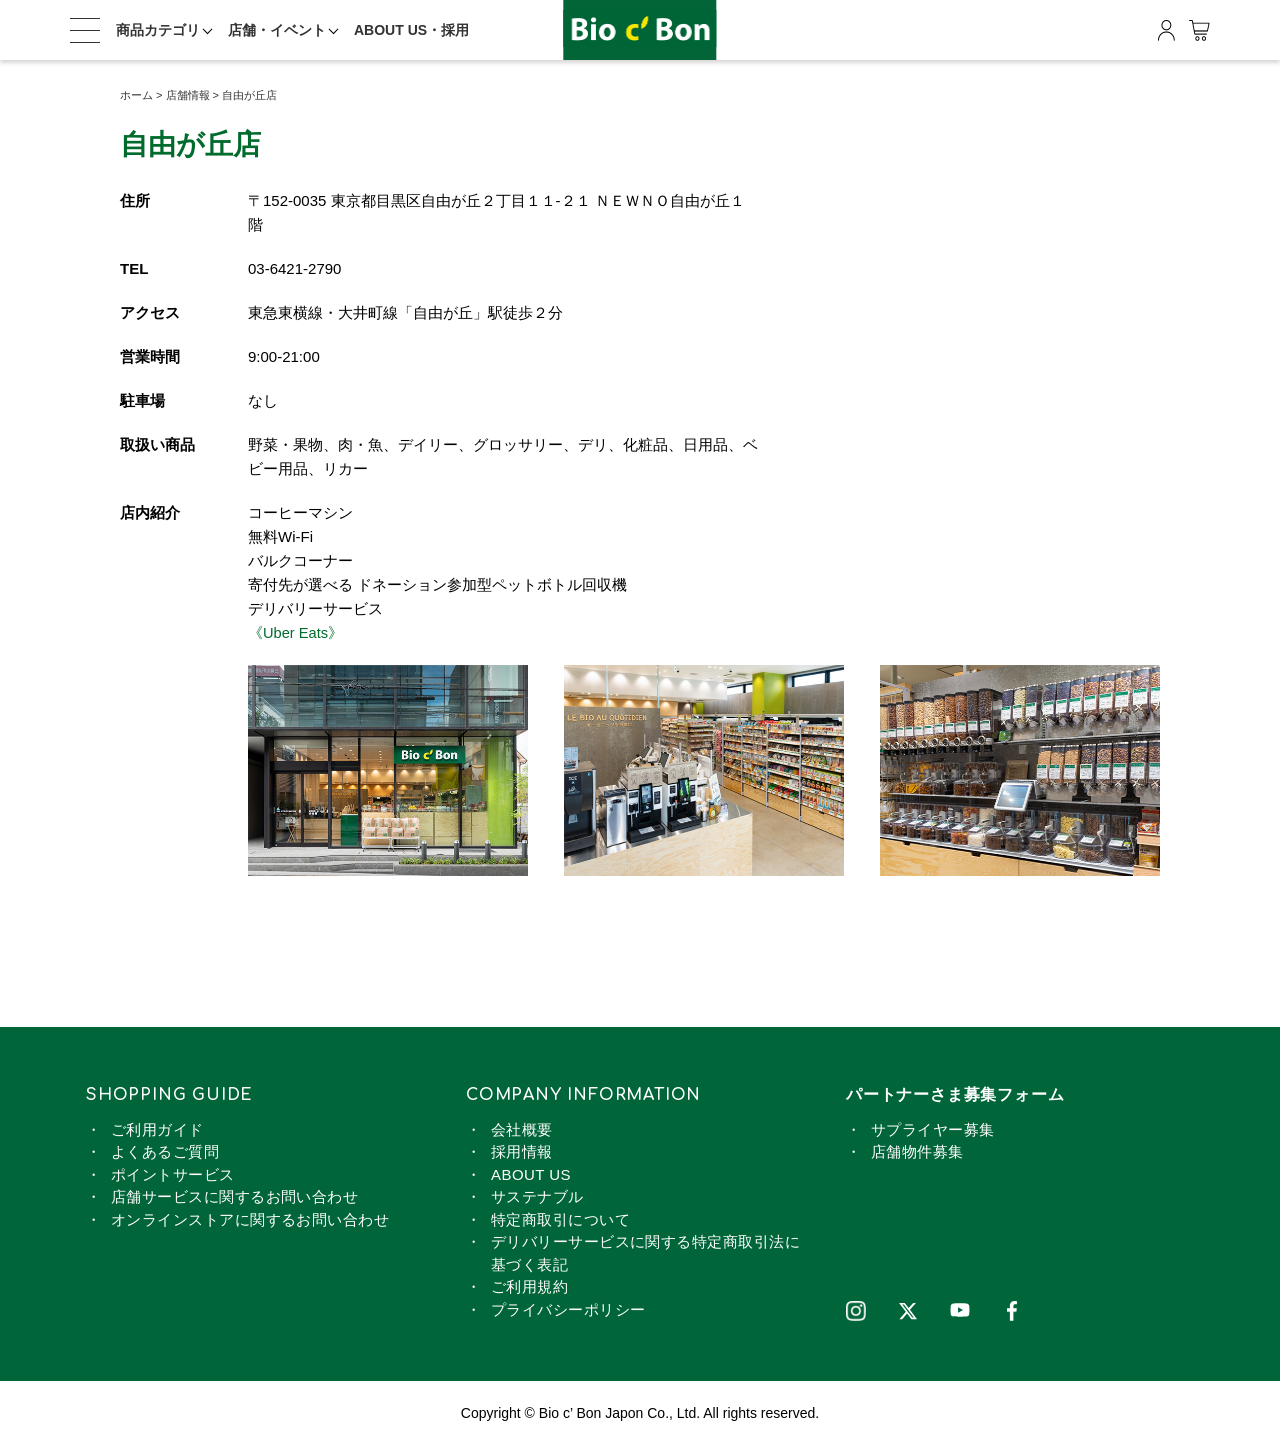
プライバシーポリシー (568, 1309)
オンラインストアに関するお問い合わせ (250, 1219)
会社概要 (522, 1129)
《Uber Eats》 (296, 632)
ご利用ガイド (157, 1129)
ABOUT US (531, 1174)
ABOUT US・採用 (411, 30)
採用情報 (522, 1151)
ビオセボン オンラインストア (640, 30)
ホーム (136, 95)
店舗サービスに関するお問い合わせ (234, 1196)
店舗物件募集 (917, 1151)
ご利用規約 (529, 1286)
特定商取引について (560, 1219)
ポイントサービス (173, 1174)
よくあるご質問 (165, 1151)
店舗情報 (188, 95)
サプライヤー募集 (933, 1129)
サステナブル (537, 1196)
